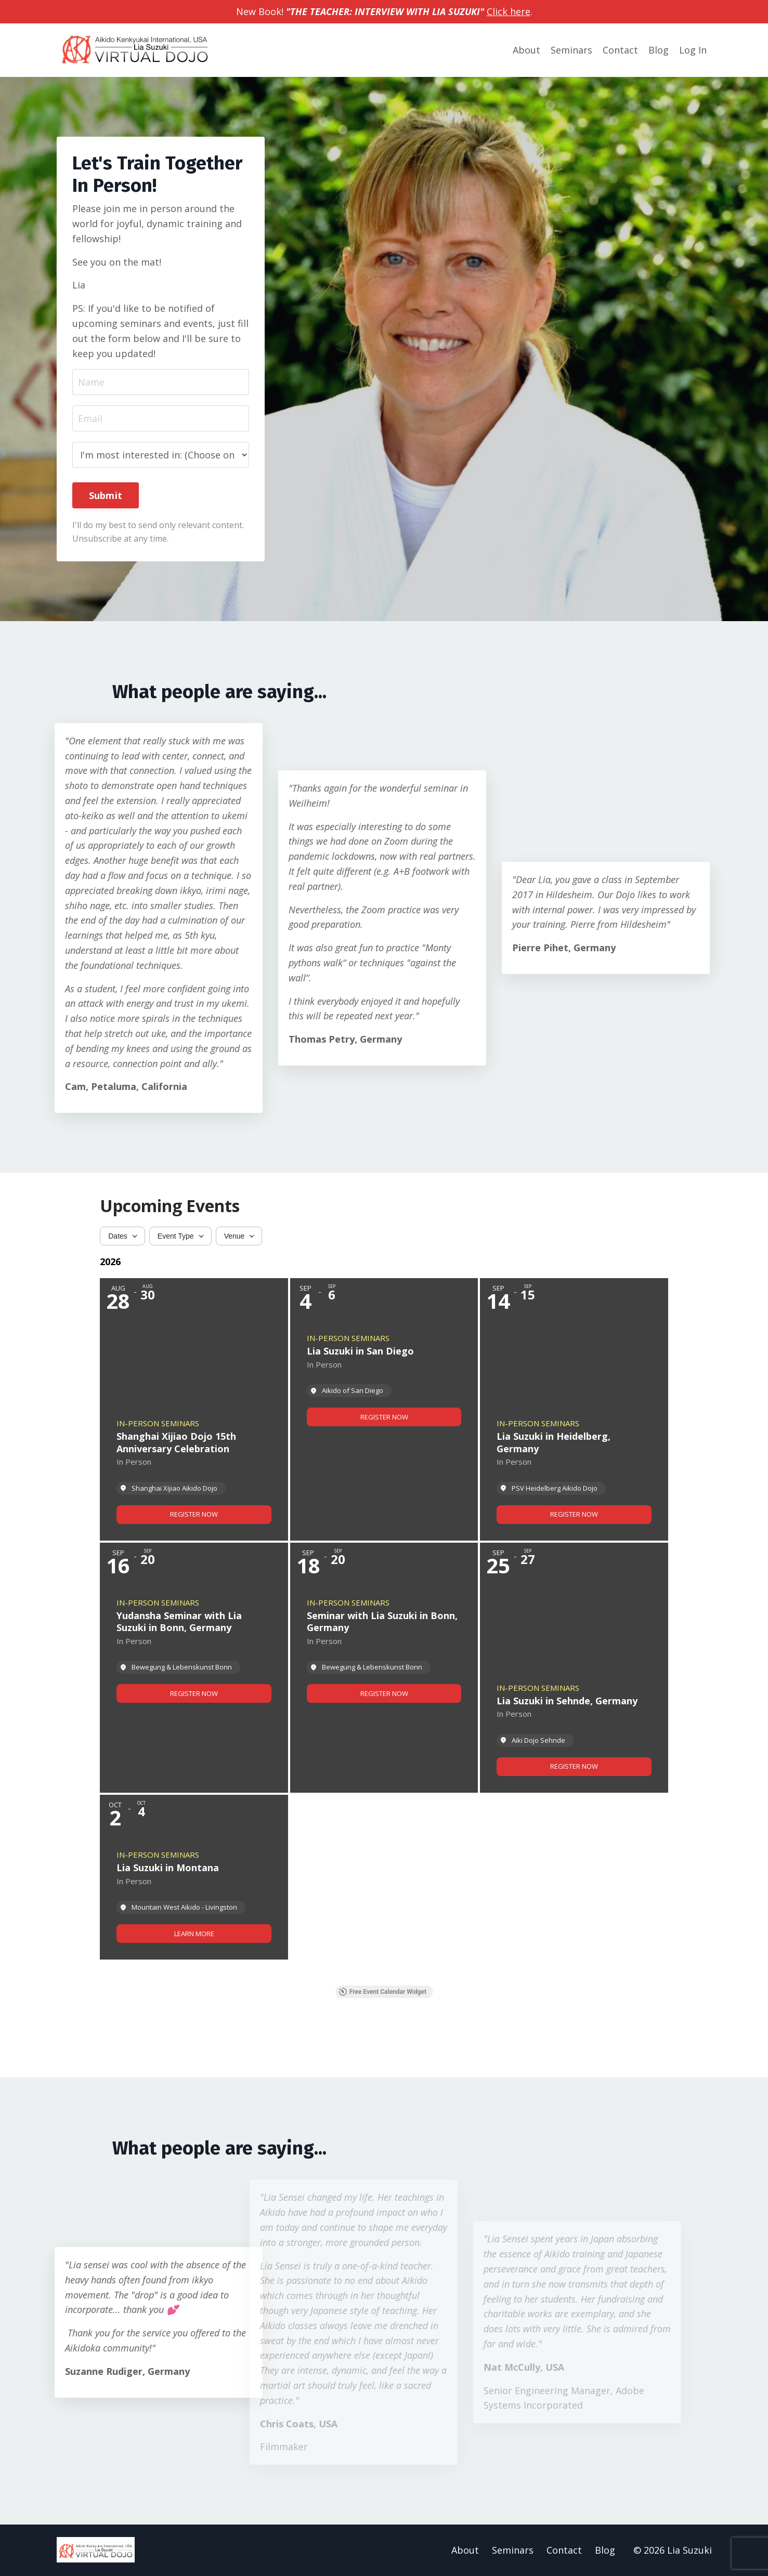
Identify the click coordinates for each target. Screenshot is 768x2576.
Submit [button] (106, 495)
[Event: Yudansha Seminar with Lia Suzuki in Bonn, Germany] (194, 1668)
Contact (620, 50)
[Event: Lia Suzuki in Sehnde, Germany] (574, 1668)
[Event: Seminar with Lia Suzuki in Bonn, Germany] (384, 1668)
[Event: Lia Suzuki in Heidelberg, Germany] (574, 1409)
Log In (693, 50)
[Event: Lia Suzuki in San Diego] (384, 1409)
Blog (658, 50)
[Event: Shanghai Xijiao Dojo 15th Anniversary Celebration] (194, 1409)
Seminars (571, 50)
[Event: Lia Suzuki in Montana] (194, 1877)
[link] (193, 1514)
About (526, 50)
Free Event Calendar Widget (382, 1992)
